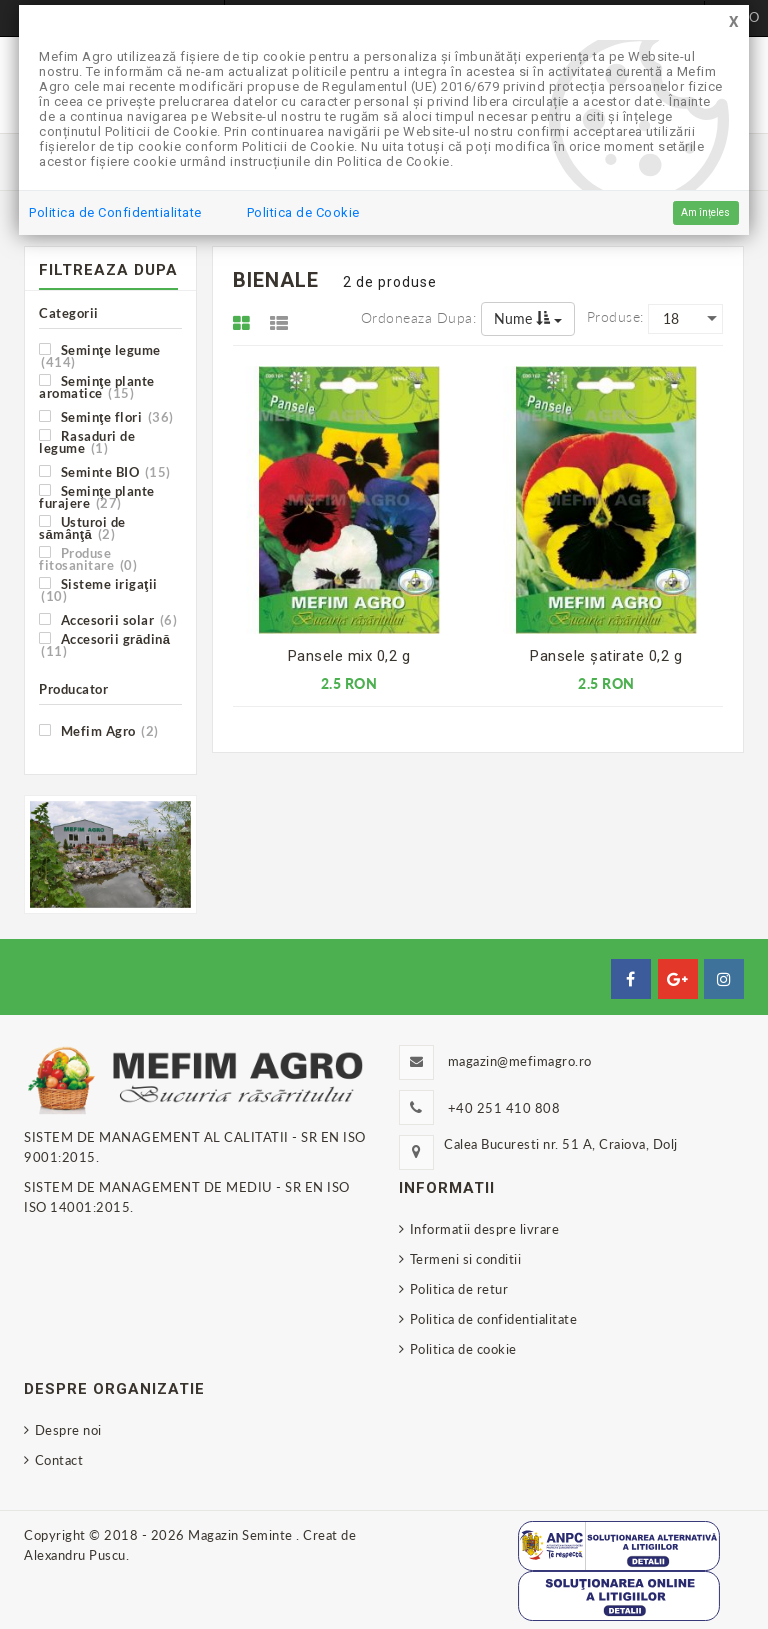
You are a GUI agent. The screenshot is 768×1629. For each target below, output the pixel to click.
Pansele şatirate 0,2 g (606, 656)
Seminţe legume (100, 355)
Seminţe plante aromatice (97, 386)
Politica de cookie (463, 1349)
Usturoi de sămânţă (82, 527)
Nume (528, 318)
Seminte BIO (105, 471)
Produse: (615, 316)
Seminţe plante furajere (97, 496)
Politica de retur (459, 1289)
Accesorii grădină (104, 644)
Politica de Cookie (303, 212)
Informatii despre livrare (485, 1229)
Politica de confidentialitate (494, 1319)
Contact (59, 1460)
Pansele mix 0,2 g (349, 656)
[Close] (734, 22)
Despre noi (68, 1430)
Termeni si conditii (466, 1259)
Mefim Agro (99, 730)
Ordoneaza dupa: (419, 317)
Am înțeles (705, 212)
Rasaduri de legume (87, 441)
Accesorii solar (108, 619)
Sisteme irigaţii (98, 589)
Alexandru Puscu (75, 1555)
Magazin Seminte (242, 1535)
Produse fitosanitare (88, 558)
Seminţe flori (106, 416)
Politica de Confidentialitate (115, 212)
